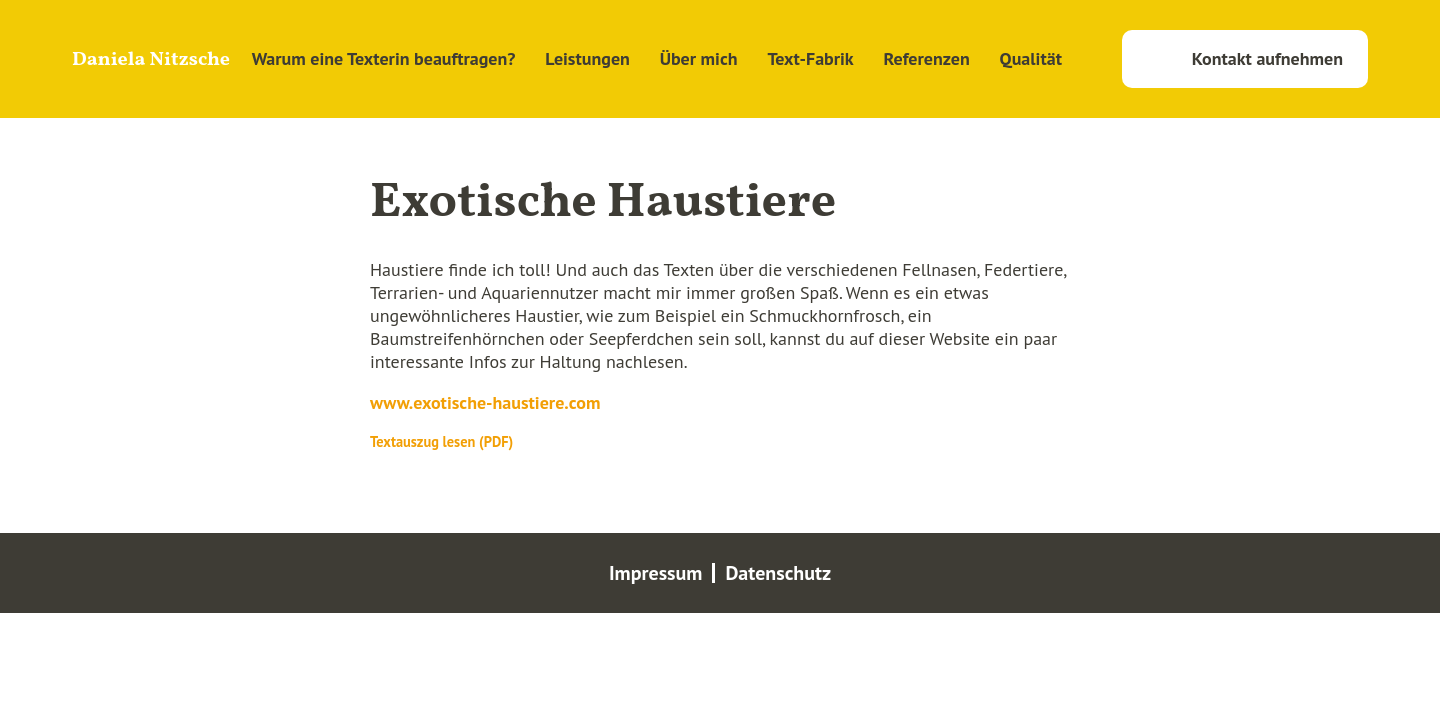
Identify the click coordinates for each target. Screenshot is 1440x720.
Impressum (656, 573)
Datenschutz (778, 573)
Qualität (1031, 58)
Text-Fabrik (810, 58)
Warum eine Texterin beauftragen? (384, 58)
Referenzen (927, 58)
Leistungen (587, 58)
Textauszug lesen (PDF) (441, 441)
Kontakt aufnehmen (1267, 58)
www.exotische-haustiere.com (485, 402)
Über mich (699, 58)
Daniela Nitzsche (151, 60)
